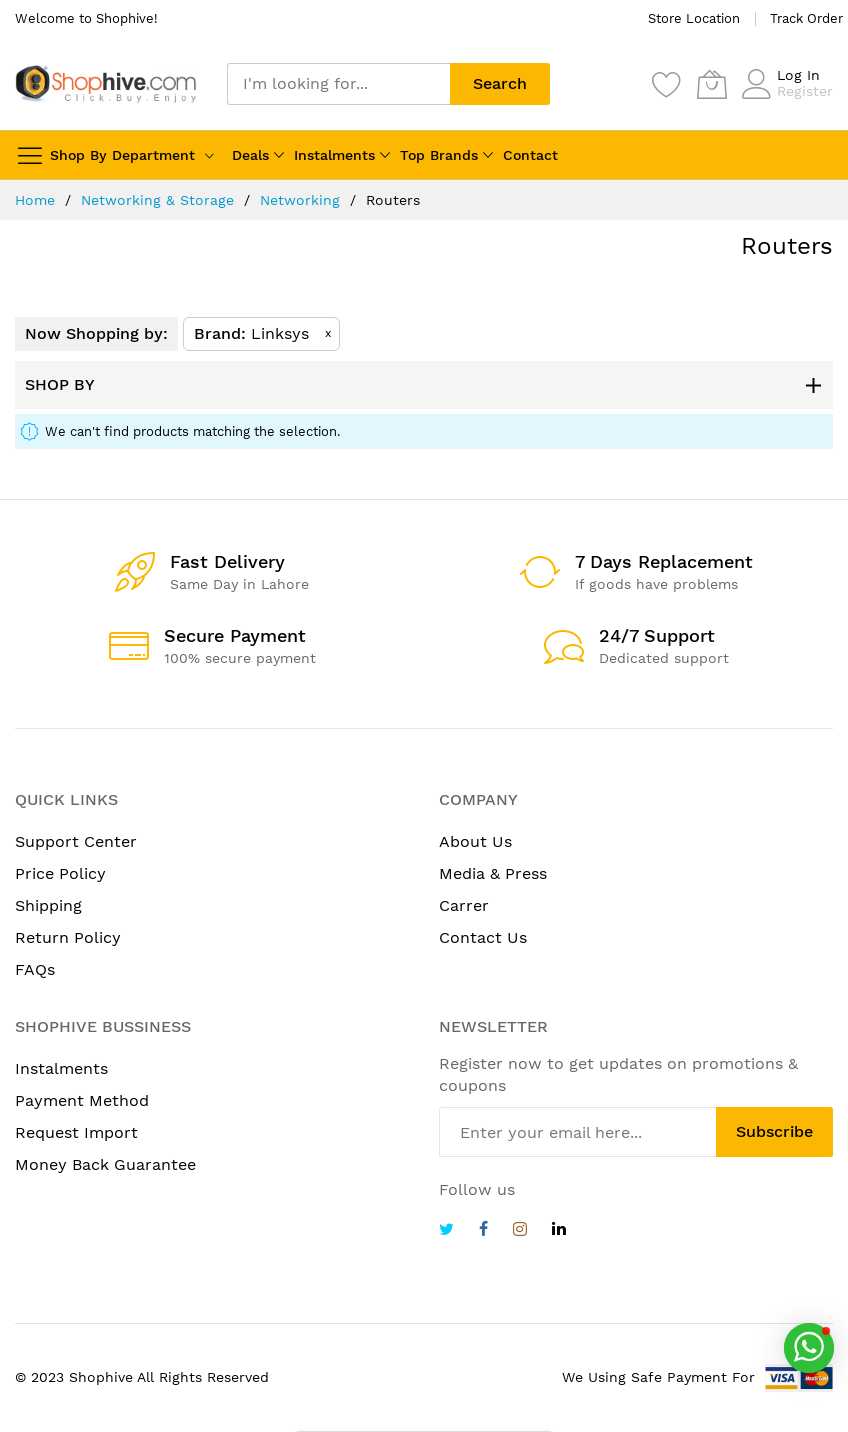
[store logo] (106, 83)
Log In (798, 75)
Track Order (806, 18)
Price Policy (60, 873)
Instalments (334, 155)
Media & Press (493, 873)
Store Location (694, 18)
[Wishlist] (667, 84)
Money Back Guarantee (105, 1164)
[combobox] (338, 84)
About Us (475, 841)
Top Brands (439, 155)
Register (805, 91)
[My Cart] (712, 84)
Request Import (76, 1132)
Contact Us (483, 937)
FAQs (35, 969)
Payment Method (82, 1100)
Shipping (48, 905)
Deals (250, 155)
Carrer (464, 905)
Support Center (76, 841)
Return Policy (68, 937)
